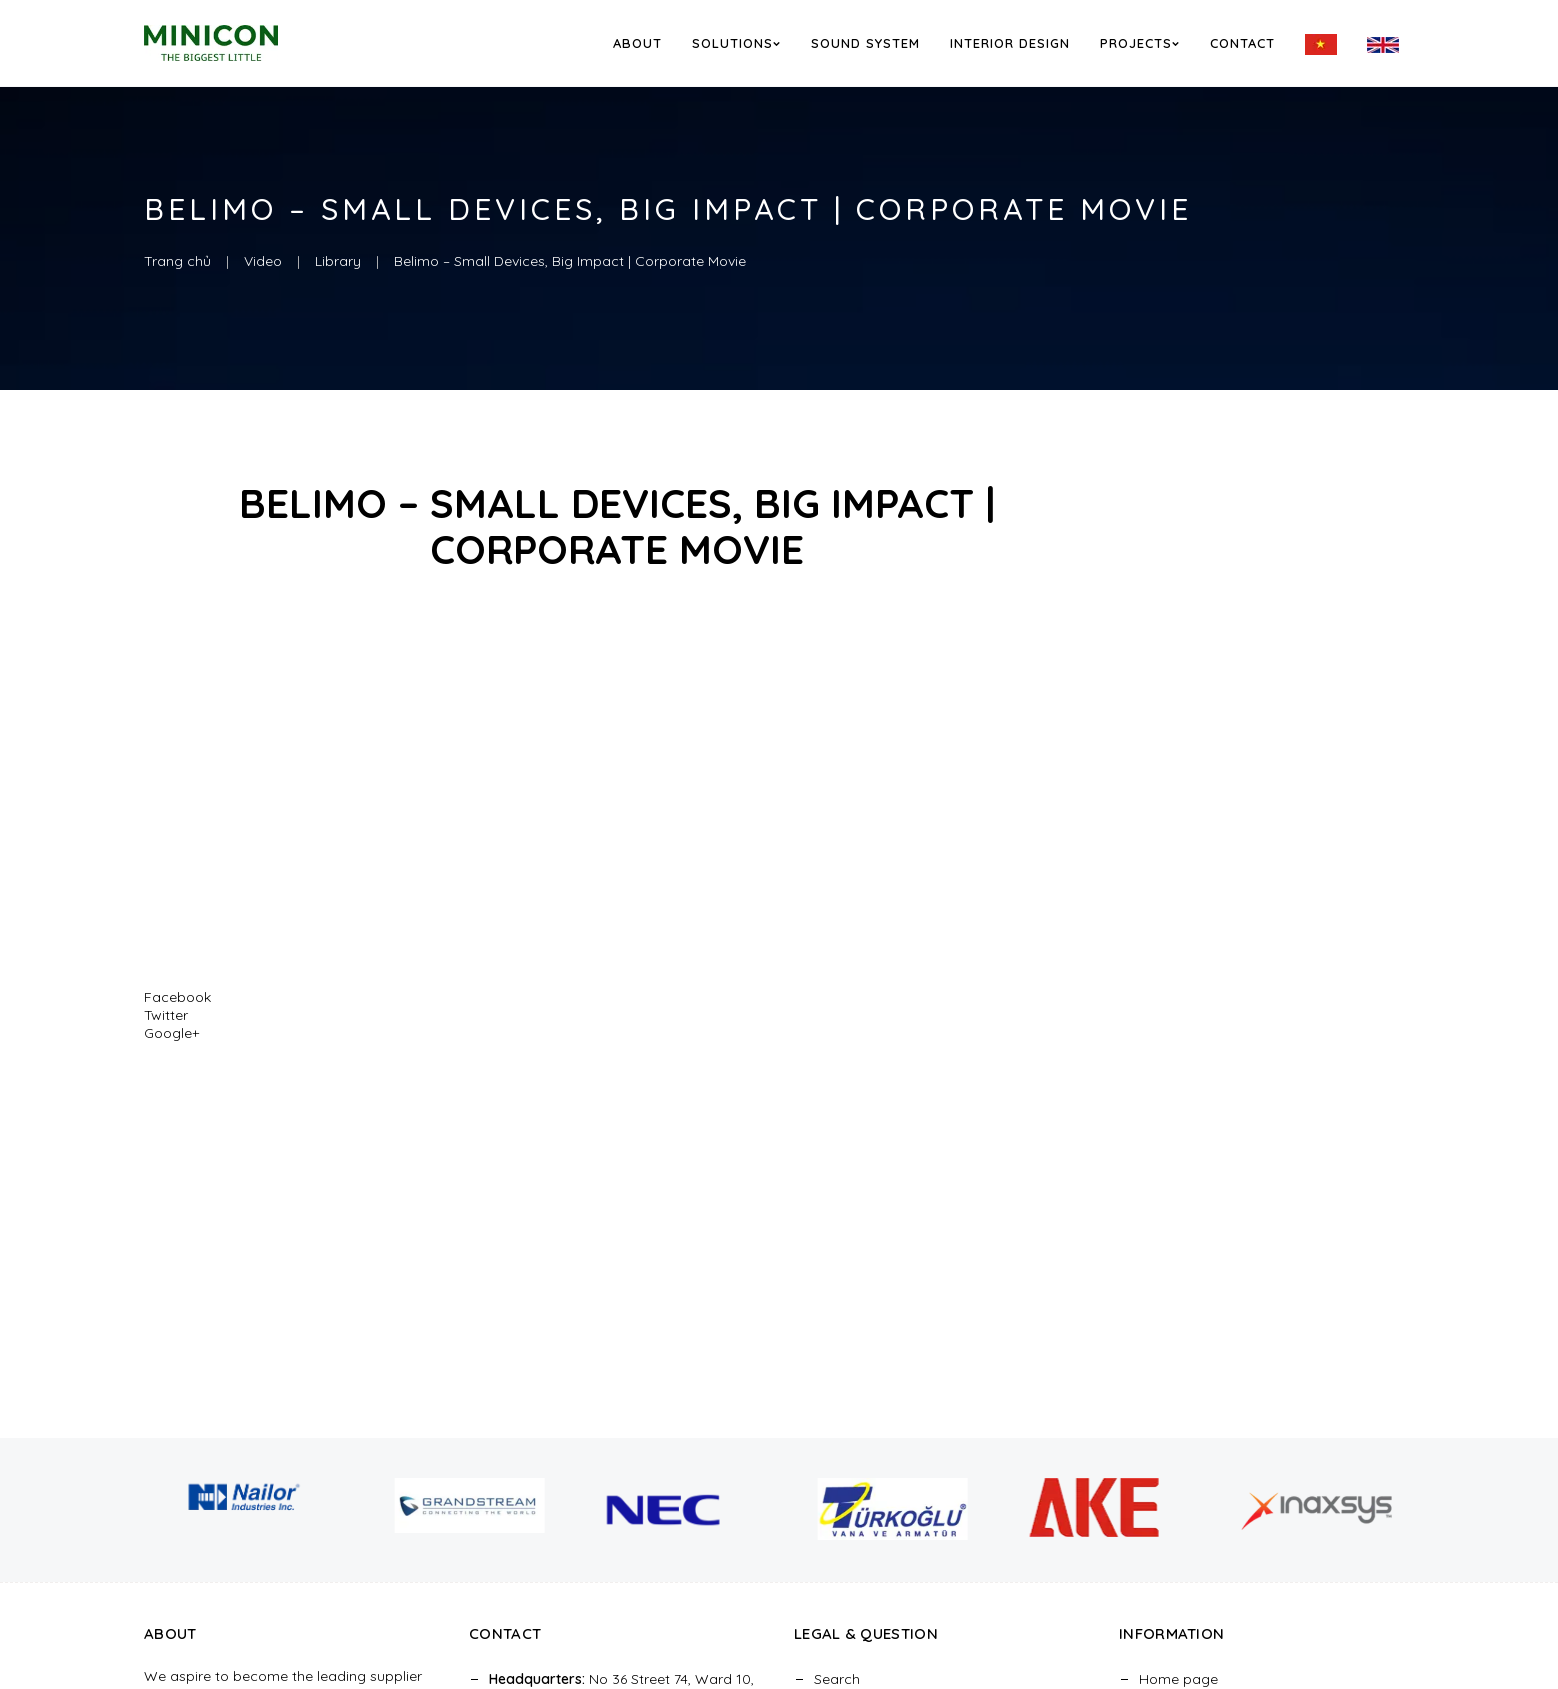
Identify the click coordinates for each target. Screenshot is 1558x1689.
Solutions (736, 43)
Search (837, 1679)
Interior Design (1010, 43)
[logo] (237, 42)
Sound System (865, 43)
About (637, 43)
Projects (1140, 43)
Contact (1242, 43)
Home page (1178, 1679)
